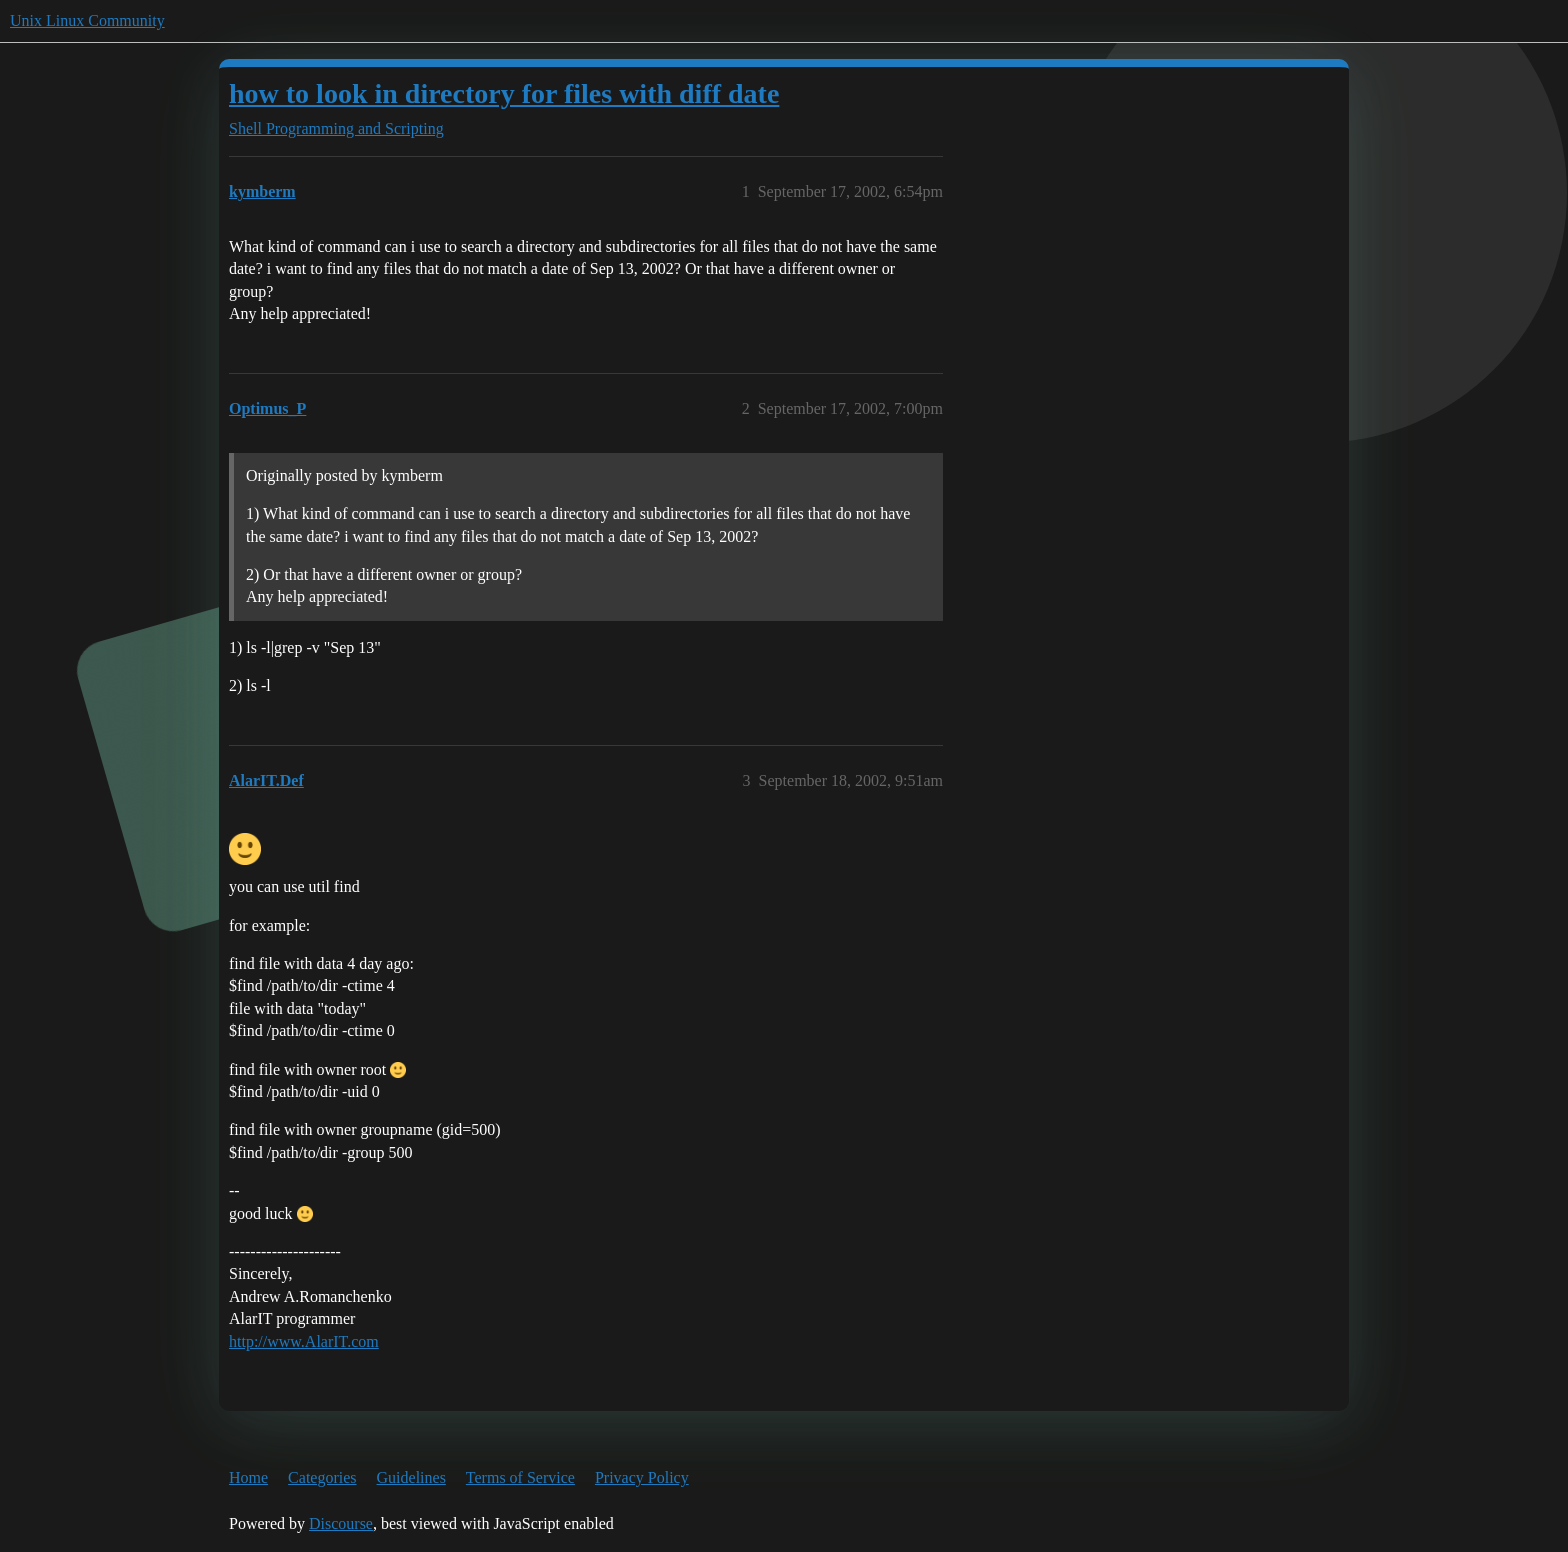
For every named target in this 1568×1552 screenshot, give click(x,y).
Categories (322, 1477)
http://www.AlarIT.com (304, 1341)
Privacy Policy (642, 1477)
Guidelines (411, 1477)
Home (248, 1477)
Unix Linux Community (87, 20)
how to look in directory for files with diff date (504, 93)
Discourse (341, 1523)
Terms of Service (520, 1477)
